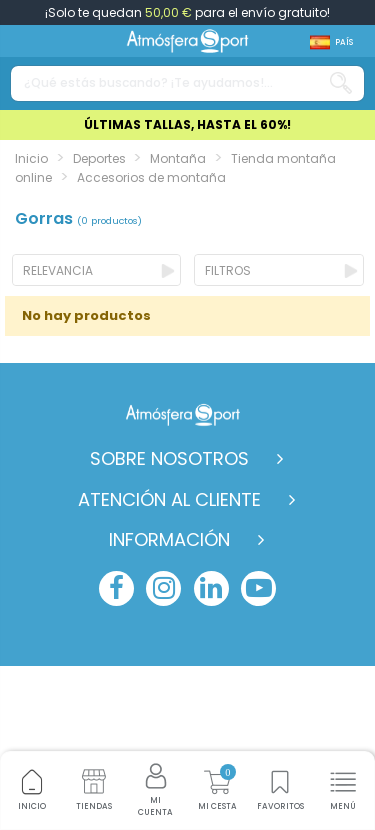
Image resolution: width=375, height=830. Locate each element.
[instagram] (163, 588)
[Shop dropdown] (331, 42)
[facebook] (116, 588)
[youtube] (258, 588)
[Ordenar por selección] (97, 270)
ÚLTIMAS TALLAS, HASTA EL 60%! (187, 124)
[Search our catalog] (341, 83)
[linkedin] (211, 588)
